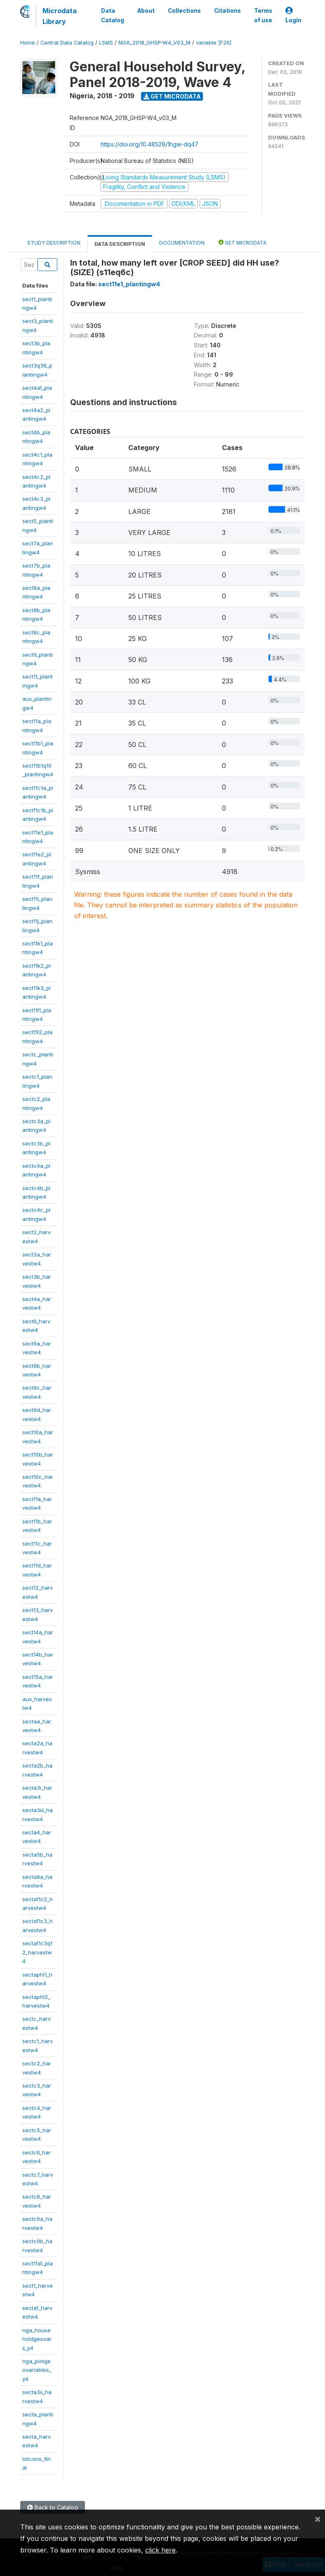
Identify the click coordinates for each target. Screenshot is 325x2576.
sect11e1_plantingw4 (129, 284)
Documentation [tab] (182, 243)
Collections (184, 10)
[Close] (317, 2519)
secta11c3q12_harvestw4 (37, 1952)
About (146, 10)
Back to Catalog (52, 2507)
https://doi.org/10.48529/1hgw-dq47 (149, 144)
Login (293, 15)
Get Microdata (172, 96)
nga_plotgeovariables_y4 (37, 2370)
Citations (227, 10)
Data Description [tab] (119, 244)
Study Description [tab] (53, 243)
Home (27, 43)
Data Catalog (112, 15)
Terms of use (263, 15)
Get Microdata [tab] (242, 242)
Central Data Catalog (67, 43)
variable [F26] (213, 43)
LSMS (106, 43)
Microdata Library (59, 16)
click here (160, 2550)
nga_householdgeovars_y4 (37, 2339)
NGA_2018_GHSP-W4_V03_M (154, 43)
